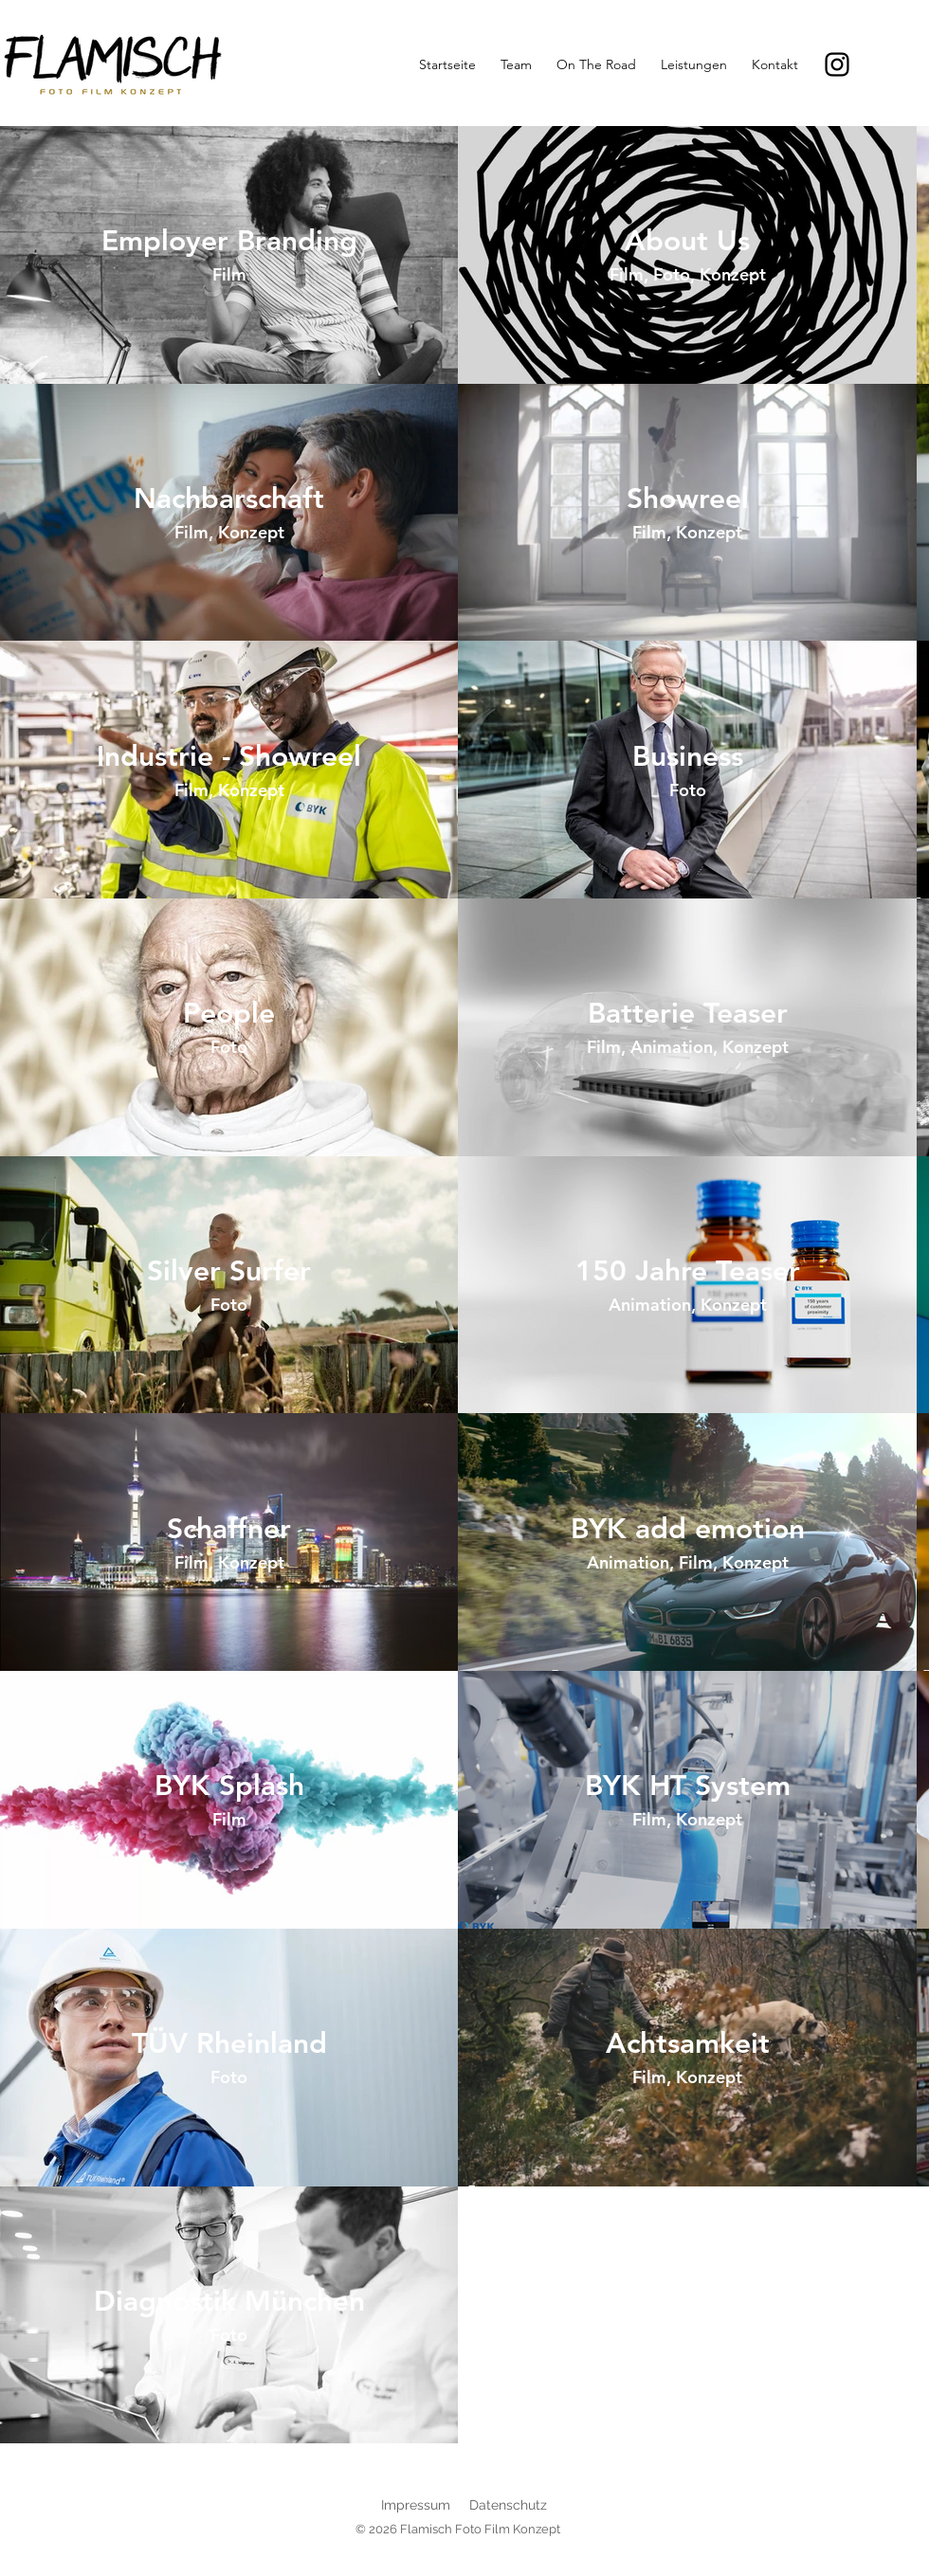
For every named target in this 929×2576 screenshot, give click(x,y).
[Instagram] (837, 64)
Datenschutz (508, 2505)
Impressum (415, 2505)
